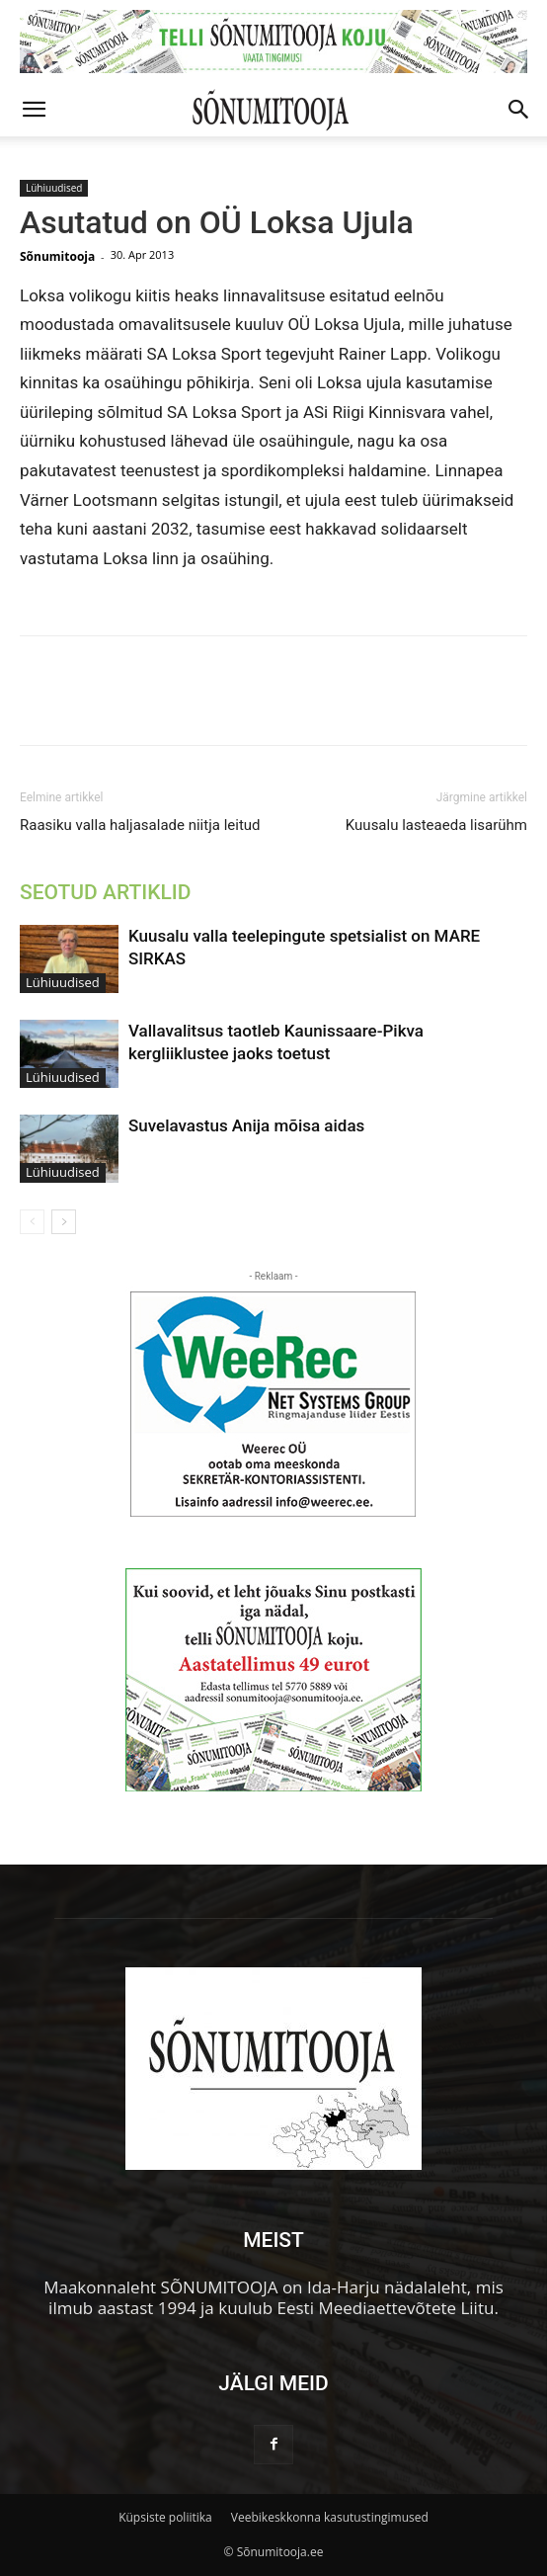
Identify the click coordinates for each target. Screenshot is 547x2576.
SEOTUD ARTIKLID (105, 892)
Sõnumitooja (57, 256)
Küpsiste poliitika (165, 2517)
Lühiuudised (54, 188)
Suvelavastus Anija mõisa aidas (246, 1125)
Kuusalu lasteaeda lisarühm (436, 825)
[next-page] (63, 1221)
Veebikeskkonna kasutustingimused (330, 2517)
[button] (33, 109)
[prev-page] (32, 1221)
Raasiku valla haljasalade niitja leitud (140, 825)
